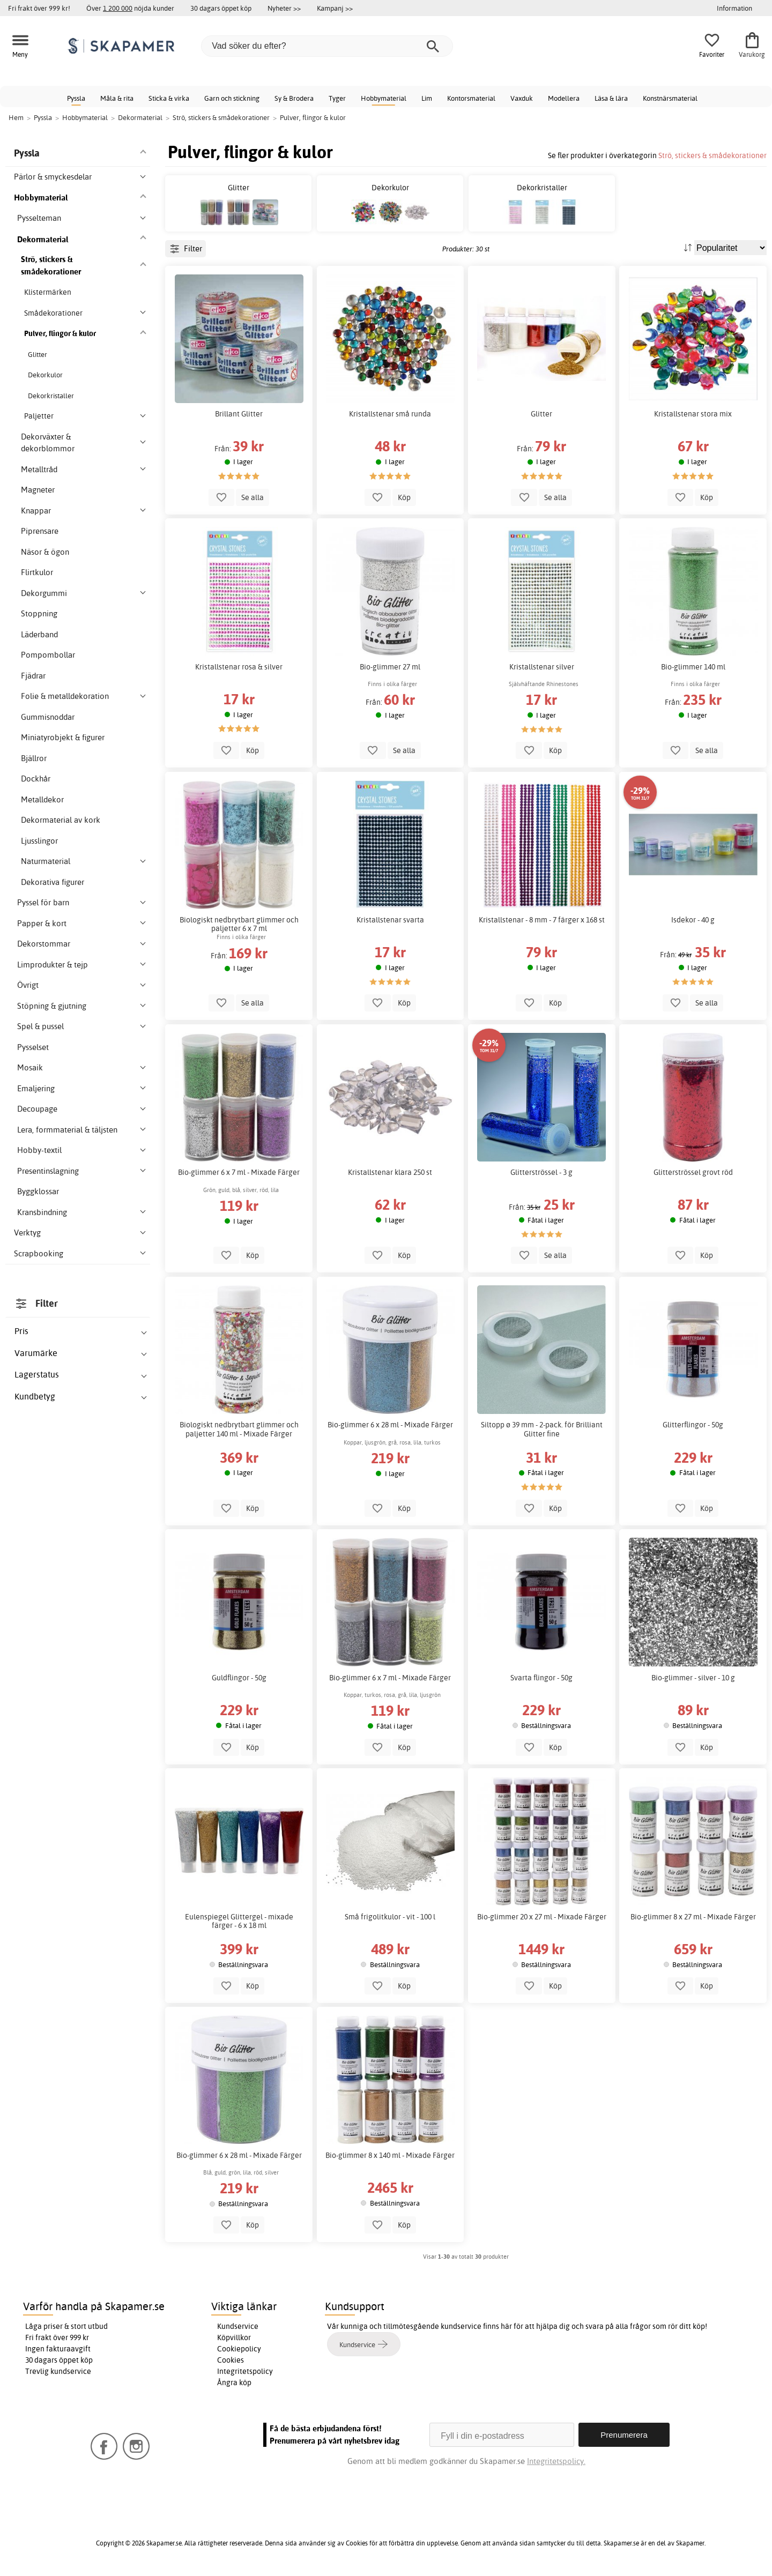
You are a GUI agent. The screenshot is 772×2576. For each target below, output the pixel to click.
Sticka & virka (169, 98)
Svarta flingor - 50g (541, 1677)
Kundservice (237, 2326)
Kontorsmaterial (471, 98)
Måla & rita (116, 98)
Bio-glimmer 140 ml (693, 666)
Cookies (230, 2360)
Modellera (564, 98)
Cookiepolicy (239, 2349)
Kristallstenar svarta (390, 919)
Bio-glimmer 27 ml (390, 666)
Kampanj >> (335, 8)
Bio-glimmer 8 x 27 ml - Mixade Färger (693, 1916)
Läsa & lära (611, 98)
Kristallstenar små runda (390, 414)
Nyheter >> (284, 8)
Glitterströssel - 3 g (541, 1172)
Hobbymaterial (383, 98)
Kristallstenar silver (541, 666)
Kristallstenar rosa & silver (239, 666)
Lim (426, 98)
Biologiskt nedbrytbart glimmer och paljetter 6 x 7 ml (239, 924)
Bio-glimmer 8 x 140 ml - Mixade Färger (390, 2155)
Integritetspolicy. (556, 2461)
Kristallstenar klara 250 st (390, 1172)
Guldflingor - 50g (239, 1677)
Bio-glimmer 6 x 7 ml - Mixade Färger (239, 1172)
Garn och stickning (231, 98)
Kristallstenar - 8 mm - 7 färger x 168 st (542, 919)
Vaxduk (521, 98)
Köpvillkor (234, 2337)
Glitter (541, 414)
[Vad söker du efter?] (327, 46)
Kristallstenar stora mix (693, 414)
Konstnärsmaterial (670, 98)
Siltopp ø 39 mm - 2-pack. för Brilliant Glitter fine (542, 1429)
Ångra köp (234, 2382)
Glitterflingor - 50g (693, 1424)
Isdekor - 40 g (693, 919)
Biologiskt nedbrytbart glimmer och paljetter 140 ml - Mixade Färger (239, 1429)
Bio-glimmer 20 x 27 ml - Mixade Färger (541, 1916)
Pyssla (76, 98)
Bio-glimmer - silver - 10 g (693, 1677)
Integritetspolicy (245, 2371)
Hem (16, 117)
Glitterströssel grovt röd (693, 1172)
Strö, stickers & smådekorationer (712, 155)
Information (734, 8)
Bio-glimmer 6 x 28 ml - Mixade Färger (390, 1424)
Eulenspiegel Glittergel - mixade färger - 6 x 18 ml (239, 1921)
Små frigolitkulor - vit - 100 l (390, 1916)
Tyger (337, 98)
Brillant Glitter (239, 414)
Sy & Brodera (294, 98)
